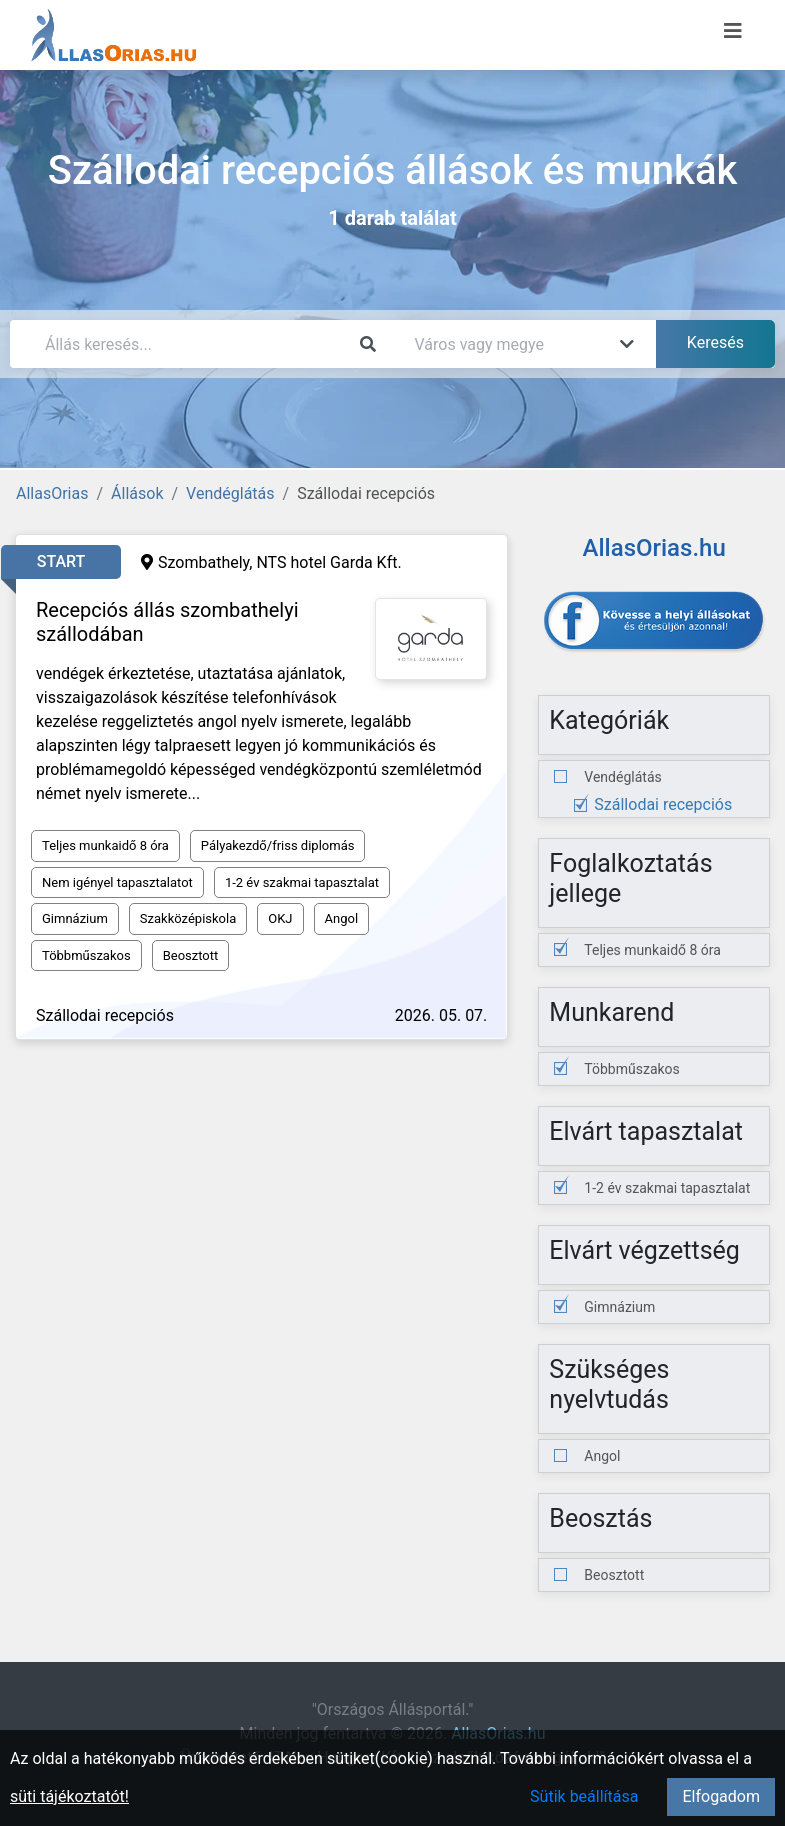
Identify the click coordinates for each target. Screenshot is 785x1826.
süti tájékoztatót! (69, 1796)
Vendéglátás (230, 493)
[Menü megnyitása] (733, 31)
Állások (137, 493)
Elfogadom (721, 1796)
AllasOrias (52, 493)
